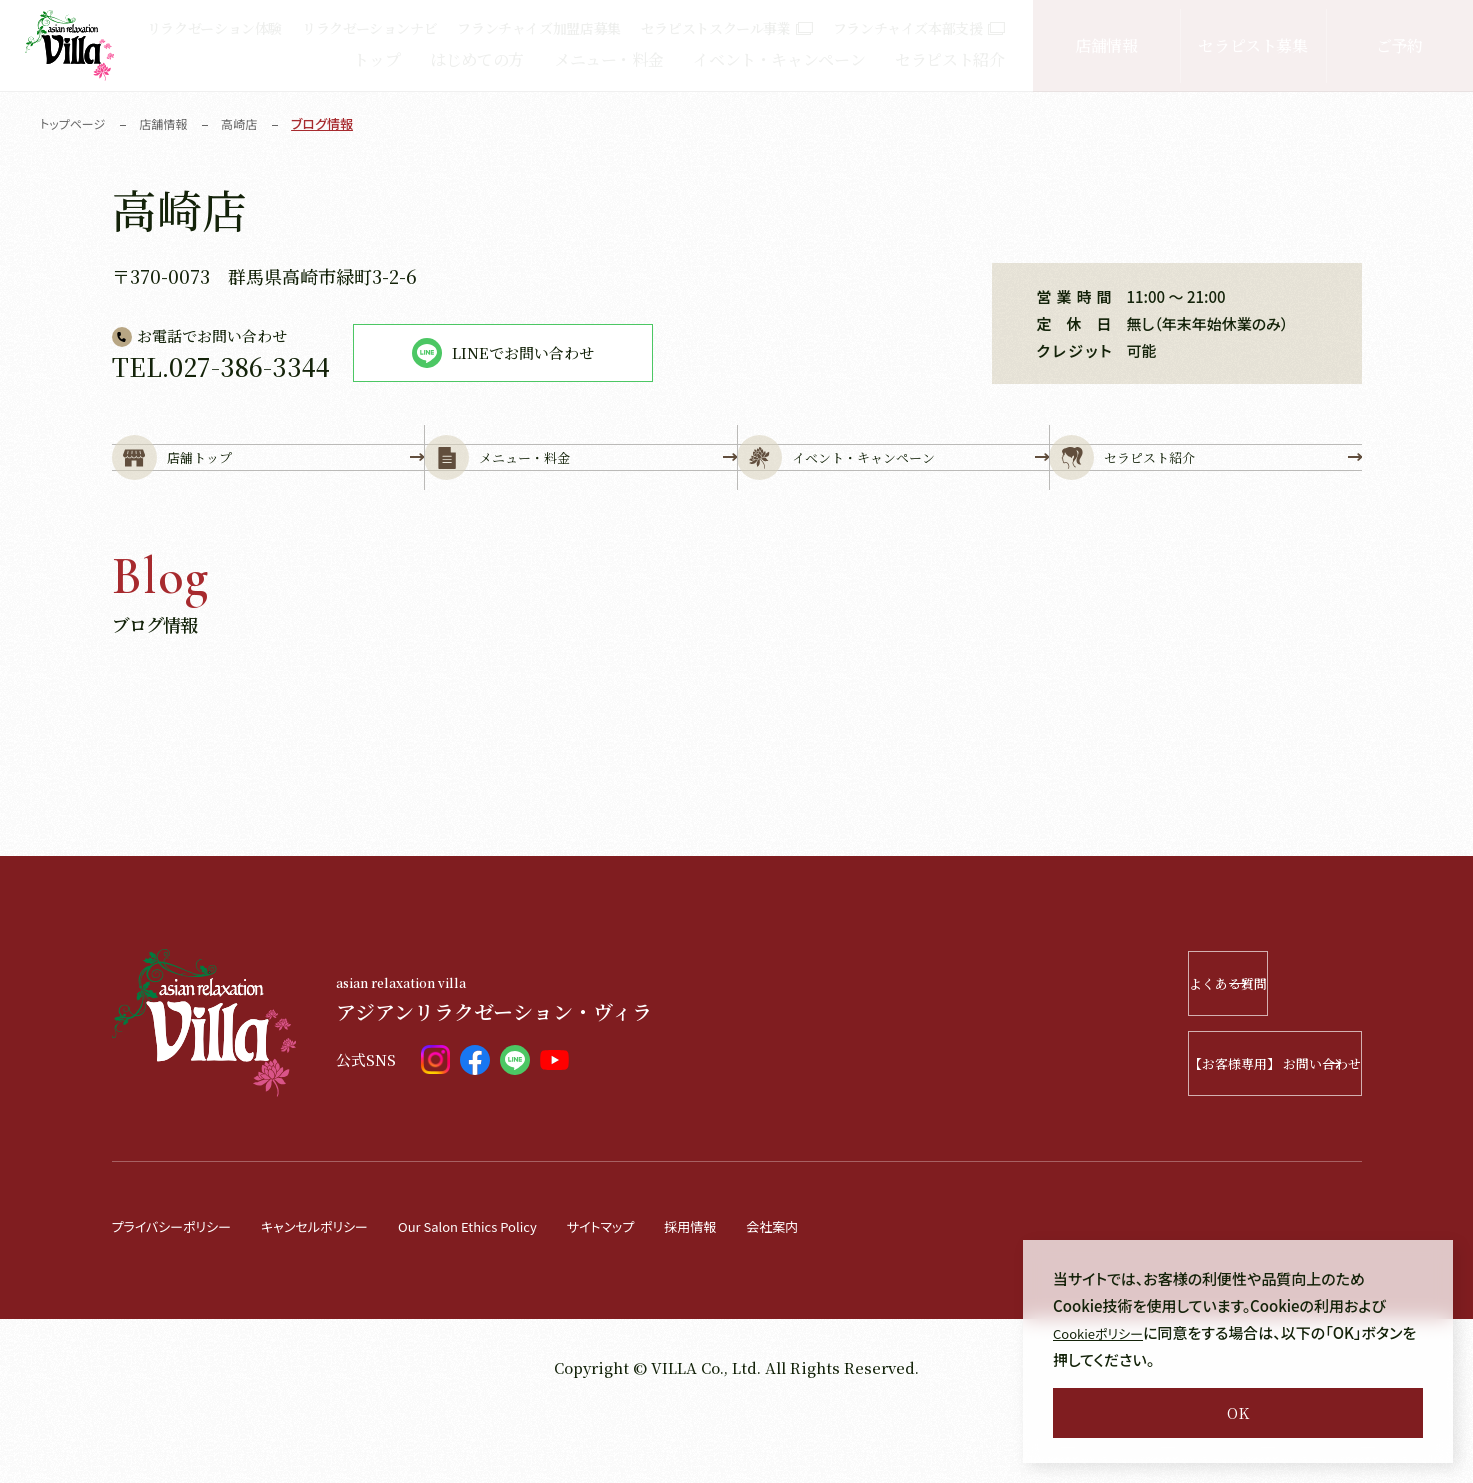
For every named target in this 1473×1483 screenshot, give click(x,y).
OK (1238, 1412)
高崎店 (250, 123)
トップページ (75, 123)
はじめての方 (477, 59)
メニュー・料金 (608, 59)
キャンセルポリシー (340, 1292)
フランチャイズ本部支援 (919, 28)
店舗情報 (1106, 45)
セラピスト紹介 (949, 59)
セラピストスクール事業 (727, 28)
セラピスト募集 (1252, 45)
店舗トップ (268, 491)
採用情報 (765, 1292)
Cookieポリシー (1105, 1332)
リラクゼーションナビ (369, 28)
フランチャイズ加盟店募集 (539, 28)
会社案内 (855, 1292)
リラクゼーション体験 (214, 28)
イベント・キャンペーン (779, 59)
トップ (376, 59)
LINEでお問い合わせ (503, 353)
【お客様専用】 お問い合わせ (1216, 1130)
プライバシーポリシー (181, 1292)
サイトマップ (666, 1292)
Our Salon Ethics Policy (515, 1292)
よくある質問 (1244, 1050)
